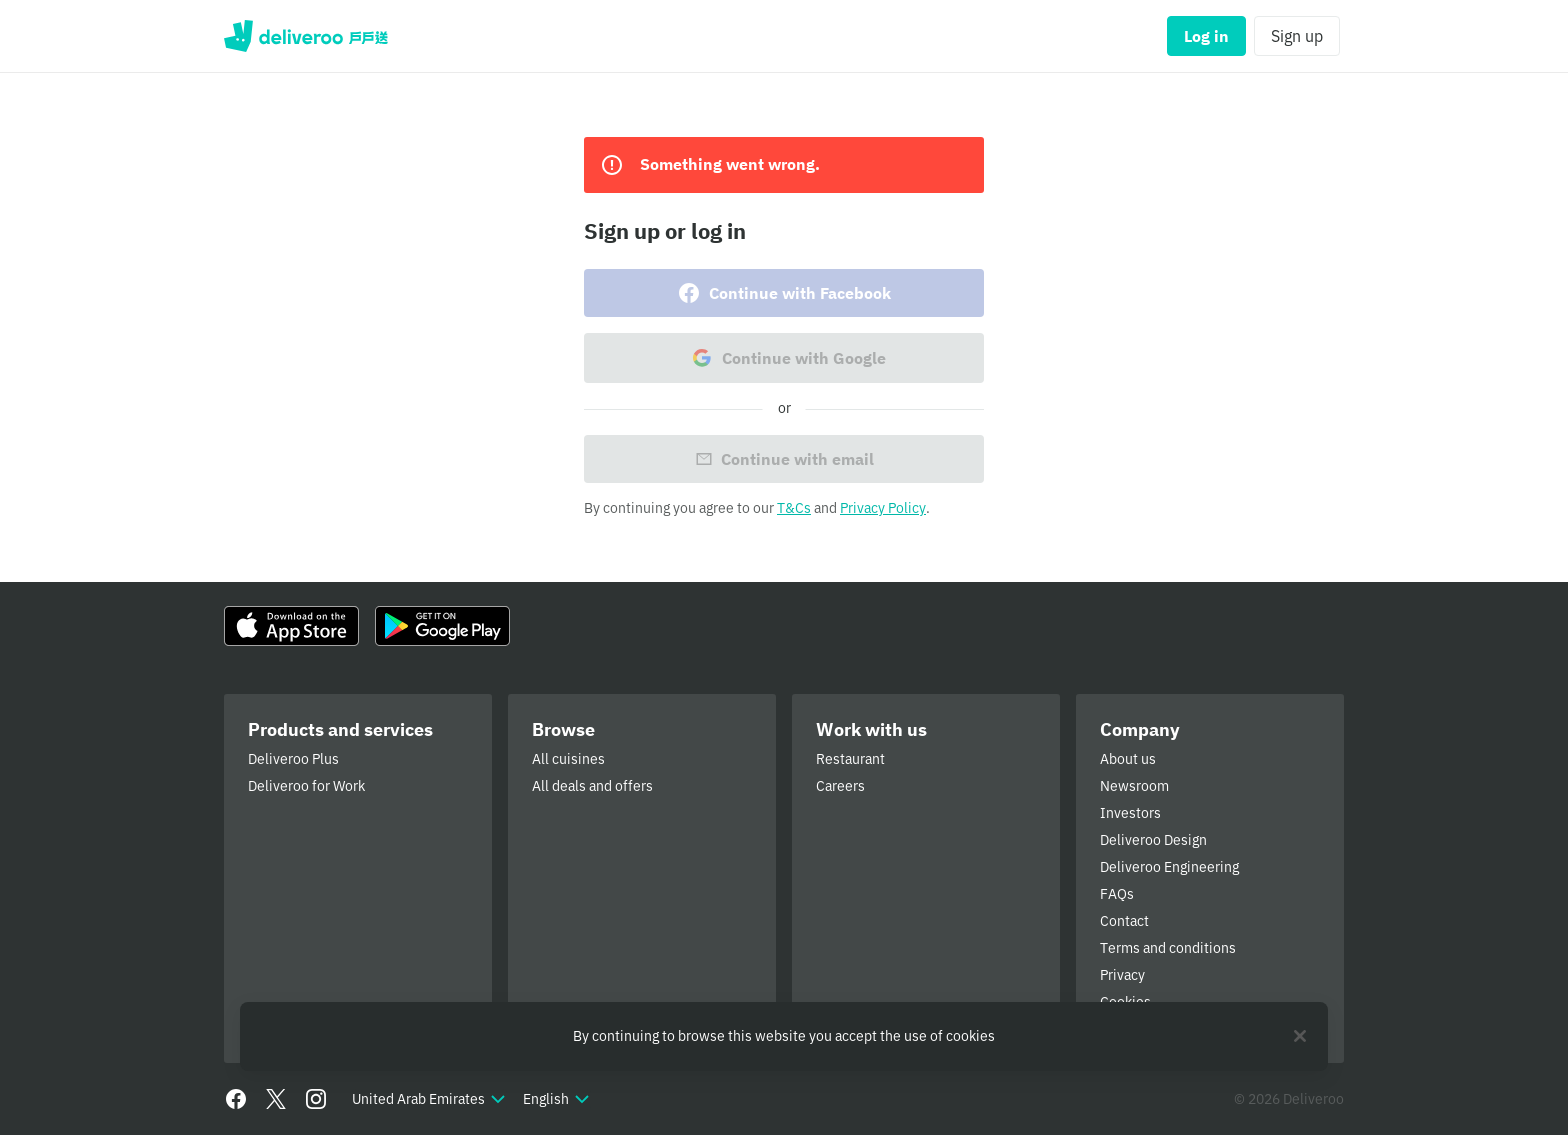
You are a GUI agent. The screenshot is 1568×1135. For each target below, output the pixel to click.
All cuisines (568, 759)
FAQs (1117, 894)
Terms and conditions (1168, 948)
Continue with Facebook (784, 293)
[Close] (1300, 1036)
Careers (840, 786)
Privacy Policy (883, 508)
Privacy (1122, 975)
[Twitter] (276, 1099)
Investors (1130, 813)
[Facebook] (236, 1099)
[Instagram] (316, 1099)
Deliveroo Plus (293, 759)
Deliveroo (306, 36)
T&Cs (794, 508)
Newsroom (1134, 786)
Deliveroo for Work (306, 786)
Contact (1124, 921)
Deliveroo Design (1153, 840)
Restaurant (850, 759)
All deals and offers (592, 786)
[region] (784, 1036)
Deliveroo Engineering (1169, 867)
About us (1128, 759)
